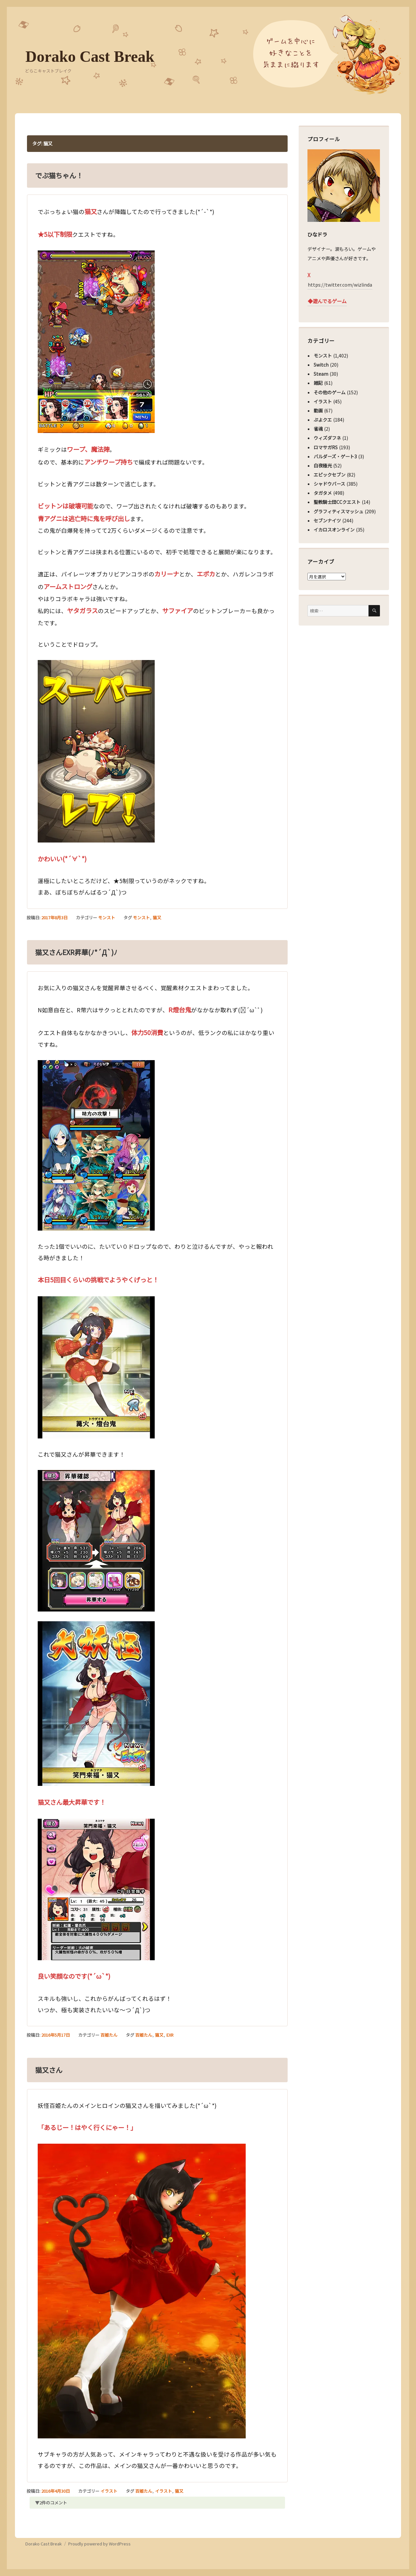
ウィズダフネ (327, 438)
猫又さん (48, 2070)
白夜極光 (323, 465)
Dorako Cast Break (89, 56)
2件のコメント (53, 2502)
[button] (96, 341)
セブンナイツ (327, 520)
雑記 (318, 383)
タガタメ (323, 493)
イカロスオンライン (334, 529)
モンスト (106, 917)
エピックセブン (329, 474)
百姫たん (108, 2035)
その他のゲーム (329, 392)
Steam (321, 374)
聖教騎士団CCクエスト (337, 502)
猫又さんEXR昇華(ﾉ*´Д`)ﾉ (76, 952)
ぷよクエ (323, 419)
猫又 (157, 917)
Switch (321, 364)
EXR (170, 2035)
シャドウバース (329, 483)
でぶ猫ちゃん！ (59, 175)
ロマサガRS (326, 447)
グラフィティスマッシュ (338, 511)
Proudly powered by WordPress (99, 2544)
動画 (318, 410)
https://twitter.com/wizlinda (340, 284)
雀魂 (318, 428)
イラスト (108, 2491)
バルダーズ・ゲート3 (335, 456)
